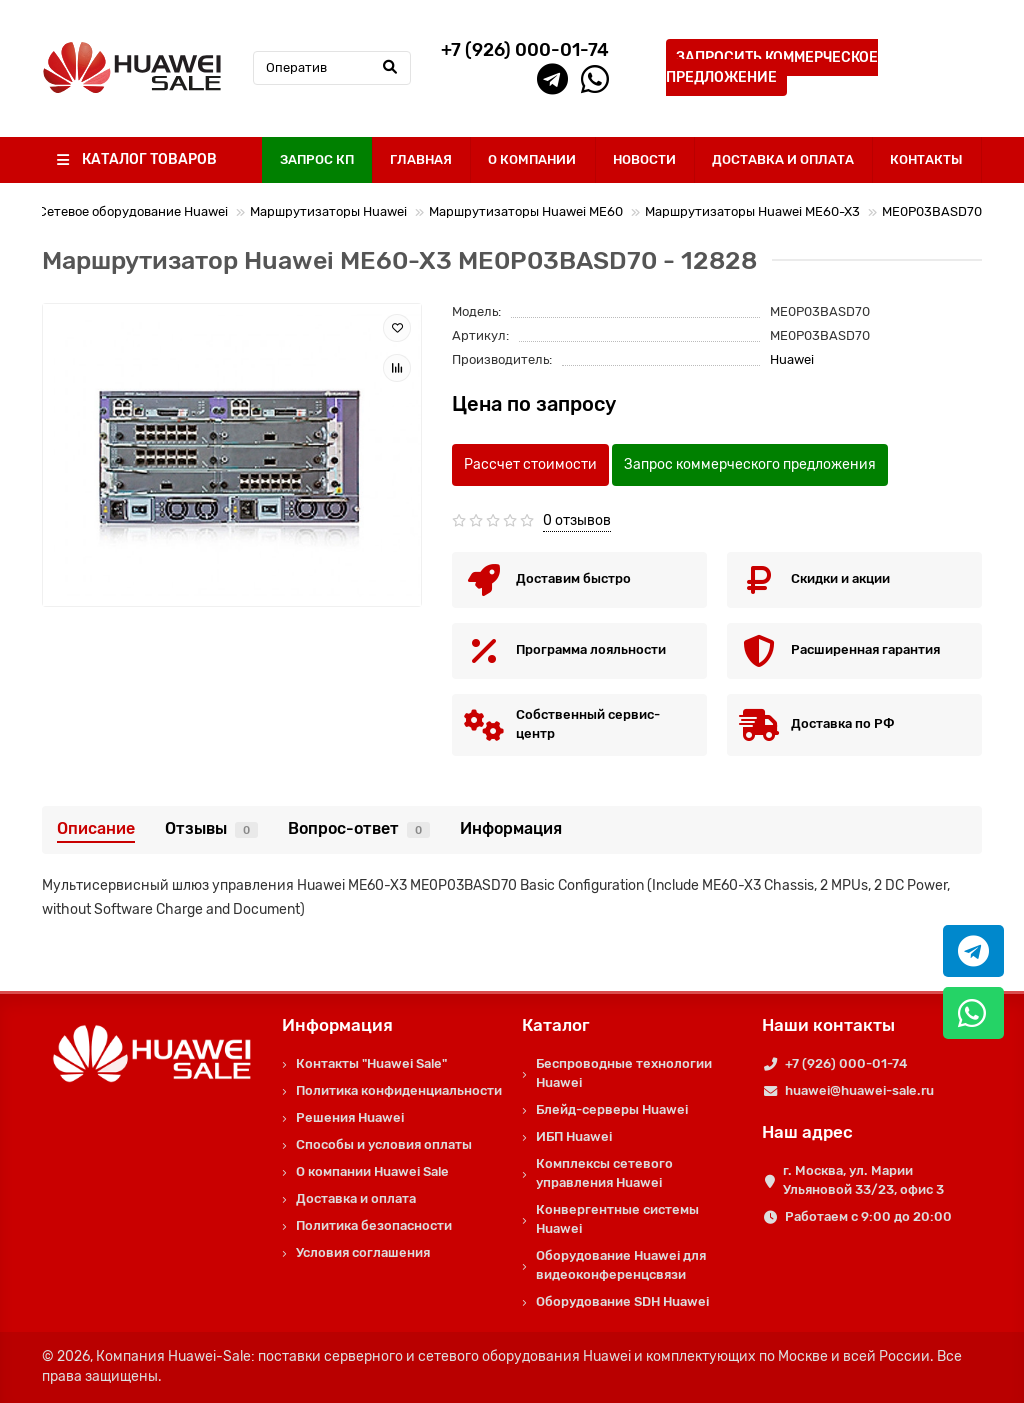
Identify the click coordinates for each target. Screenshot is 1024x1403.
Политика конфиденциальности (399, 1090)
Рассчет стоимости (530, 464)
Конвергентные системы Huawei (617, 1219)
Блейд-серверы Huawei (612, 1109)
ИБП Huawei (574, 1136)
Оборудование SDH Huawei (622, 1301)
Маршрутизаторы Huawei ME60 (526, 211)
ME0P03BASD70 (932, 211)
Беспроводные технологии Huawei (624, 1073)
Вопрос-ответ (359, 828)
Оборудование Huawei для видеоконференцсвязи (621, 1265)
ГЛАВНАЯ (421, 159)
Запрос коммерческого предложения (750, 464)
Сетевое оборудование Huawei (133, 211)
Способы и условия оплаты (384, 1144)
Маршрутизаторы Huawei (328, 211)
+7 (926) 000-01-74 (846, 1063)
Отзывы (211, 828)
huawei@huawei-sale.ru (859, 1090)
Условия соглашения (363, 1252)
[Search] (332, 68)
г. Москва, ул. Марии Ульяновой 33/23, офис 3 (863, 1180)
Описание (96, 828)
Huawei (792, 359)
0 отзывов (577, 520)
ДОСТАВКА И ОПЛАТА (783, 159)
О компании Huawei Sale (372, 1171)
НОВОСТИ (644, 159)
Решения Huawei (350, 1117)
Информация (511, 828)
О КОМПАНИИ (532, 159)
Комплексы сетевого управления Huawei (604, 1173)
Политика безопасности (374, 1225)
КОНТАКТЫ (926, 159)
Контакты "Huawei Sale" (371, 1063)
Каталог (556, 1025)
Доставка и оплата (356, 1198)
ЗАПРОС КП (317, 159)
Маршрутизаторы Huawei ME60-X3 (752, 211)
